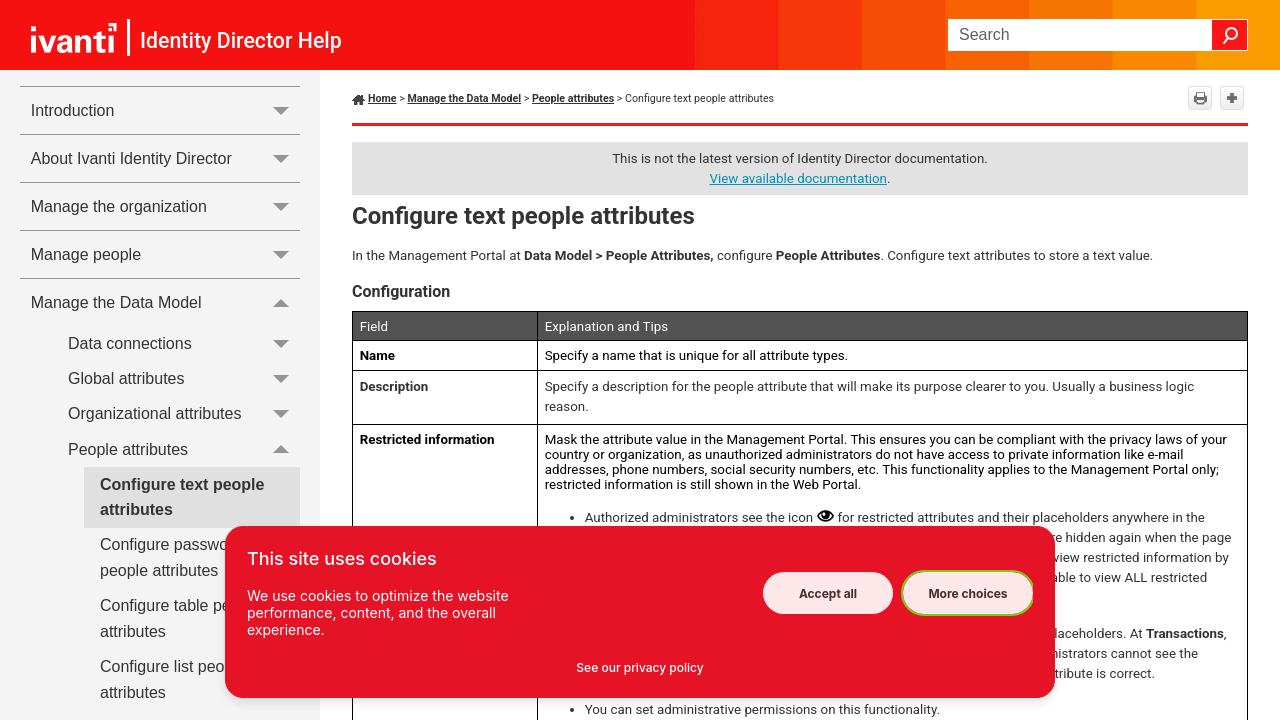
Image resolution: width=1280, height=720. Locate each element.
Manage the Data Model (165, 302)
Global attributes (184, 378)
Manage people (165, 254)
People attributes (184, 449)
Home (382, 98)
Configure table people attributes (180, 618)
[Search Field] (1098, 35)
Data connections (184, 343)
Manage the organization (165, 206)
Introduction (165, 110)
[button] (1230, 35)
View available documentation (798, 178)
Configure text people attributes (182, 497)
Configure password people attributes (171, 557)
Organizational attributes (184, 414)
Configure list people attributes (173, 679)
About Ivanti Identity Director (165, 158)
